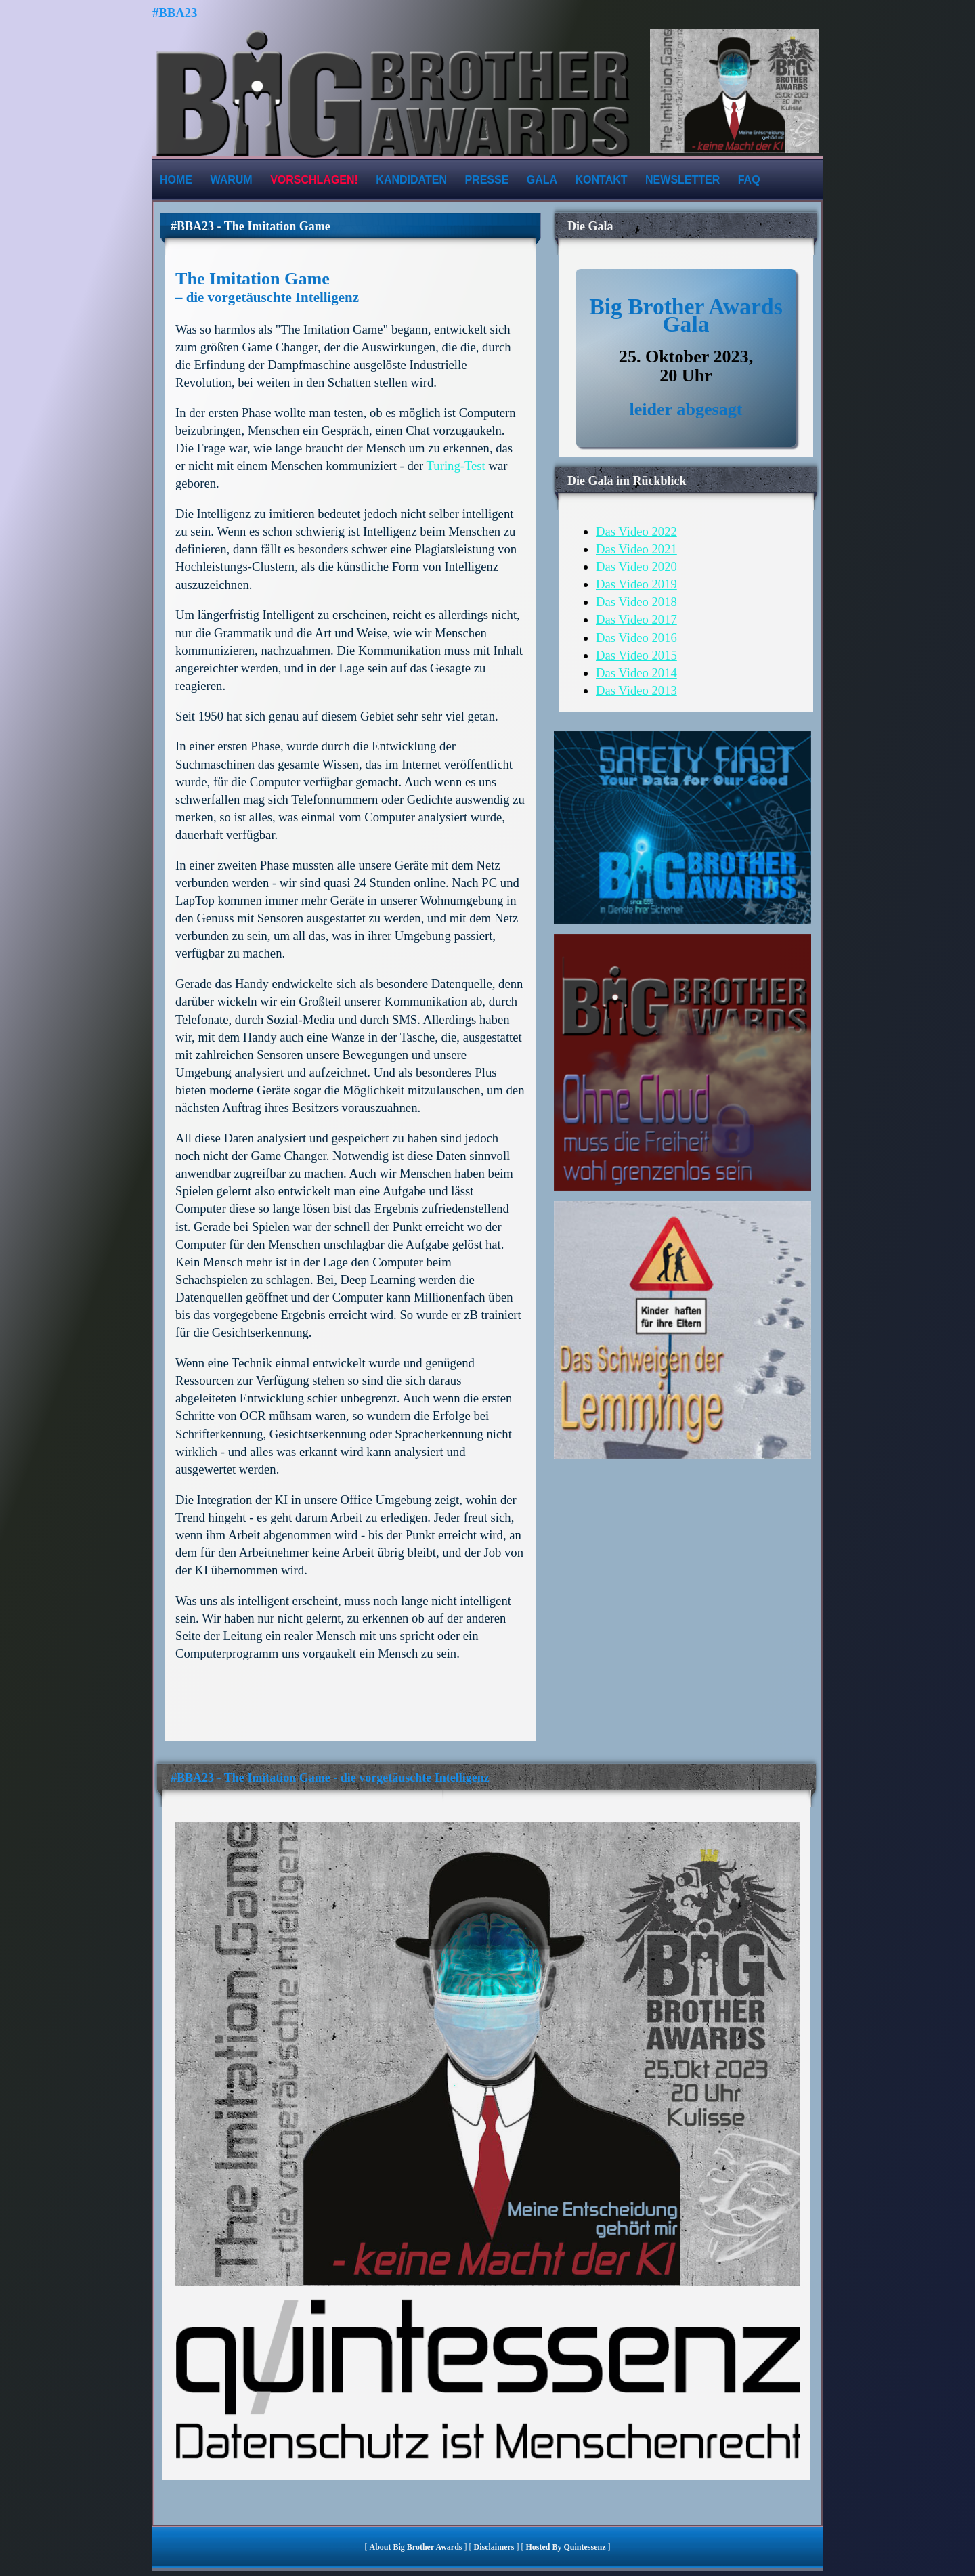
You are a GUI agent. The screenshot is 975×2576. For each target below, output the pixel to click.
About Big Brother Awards (416, 2547)
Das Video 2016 (636, 637)
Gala (542, 180)
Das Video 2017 (636, 619)
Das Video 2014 (636, 673)
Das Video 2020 (636, 566)
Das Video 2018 (636, 602)
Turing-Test (456, 465)
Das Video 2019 (636, 584)
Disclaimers (494, 2547)
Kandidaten (411, 180)
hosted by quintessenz (565, 2547)
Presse (486, 180)
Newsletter (682, 180)
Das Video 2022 (636, 531)
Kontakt (602, 180)
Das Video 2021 (636, 549)
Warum (231, 180)
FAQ (749, 180)
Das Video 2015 (636, 655)
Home (176, 180)
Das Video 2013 (636, 690)
